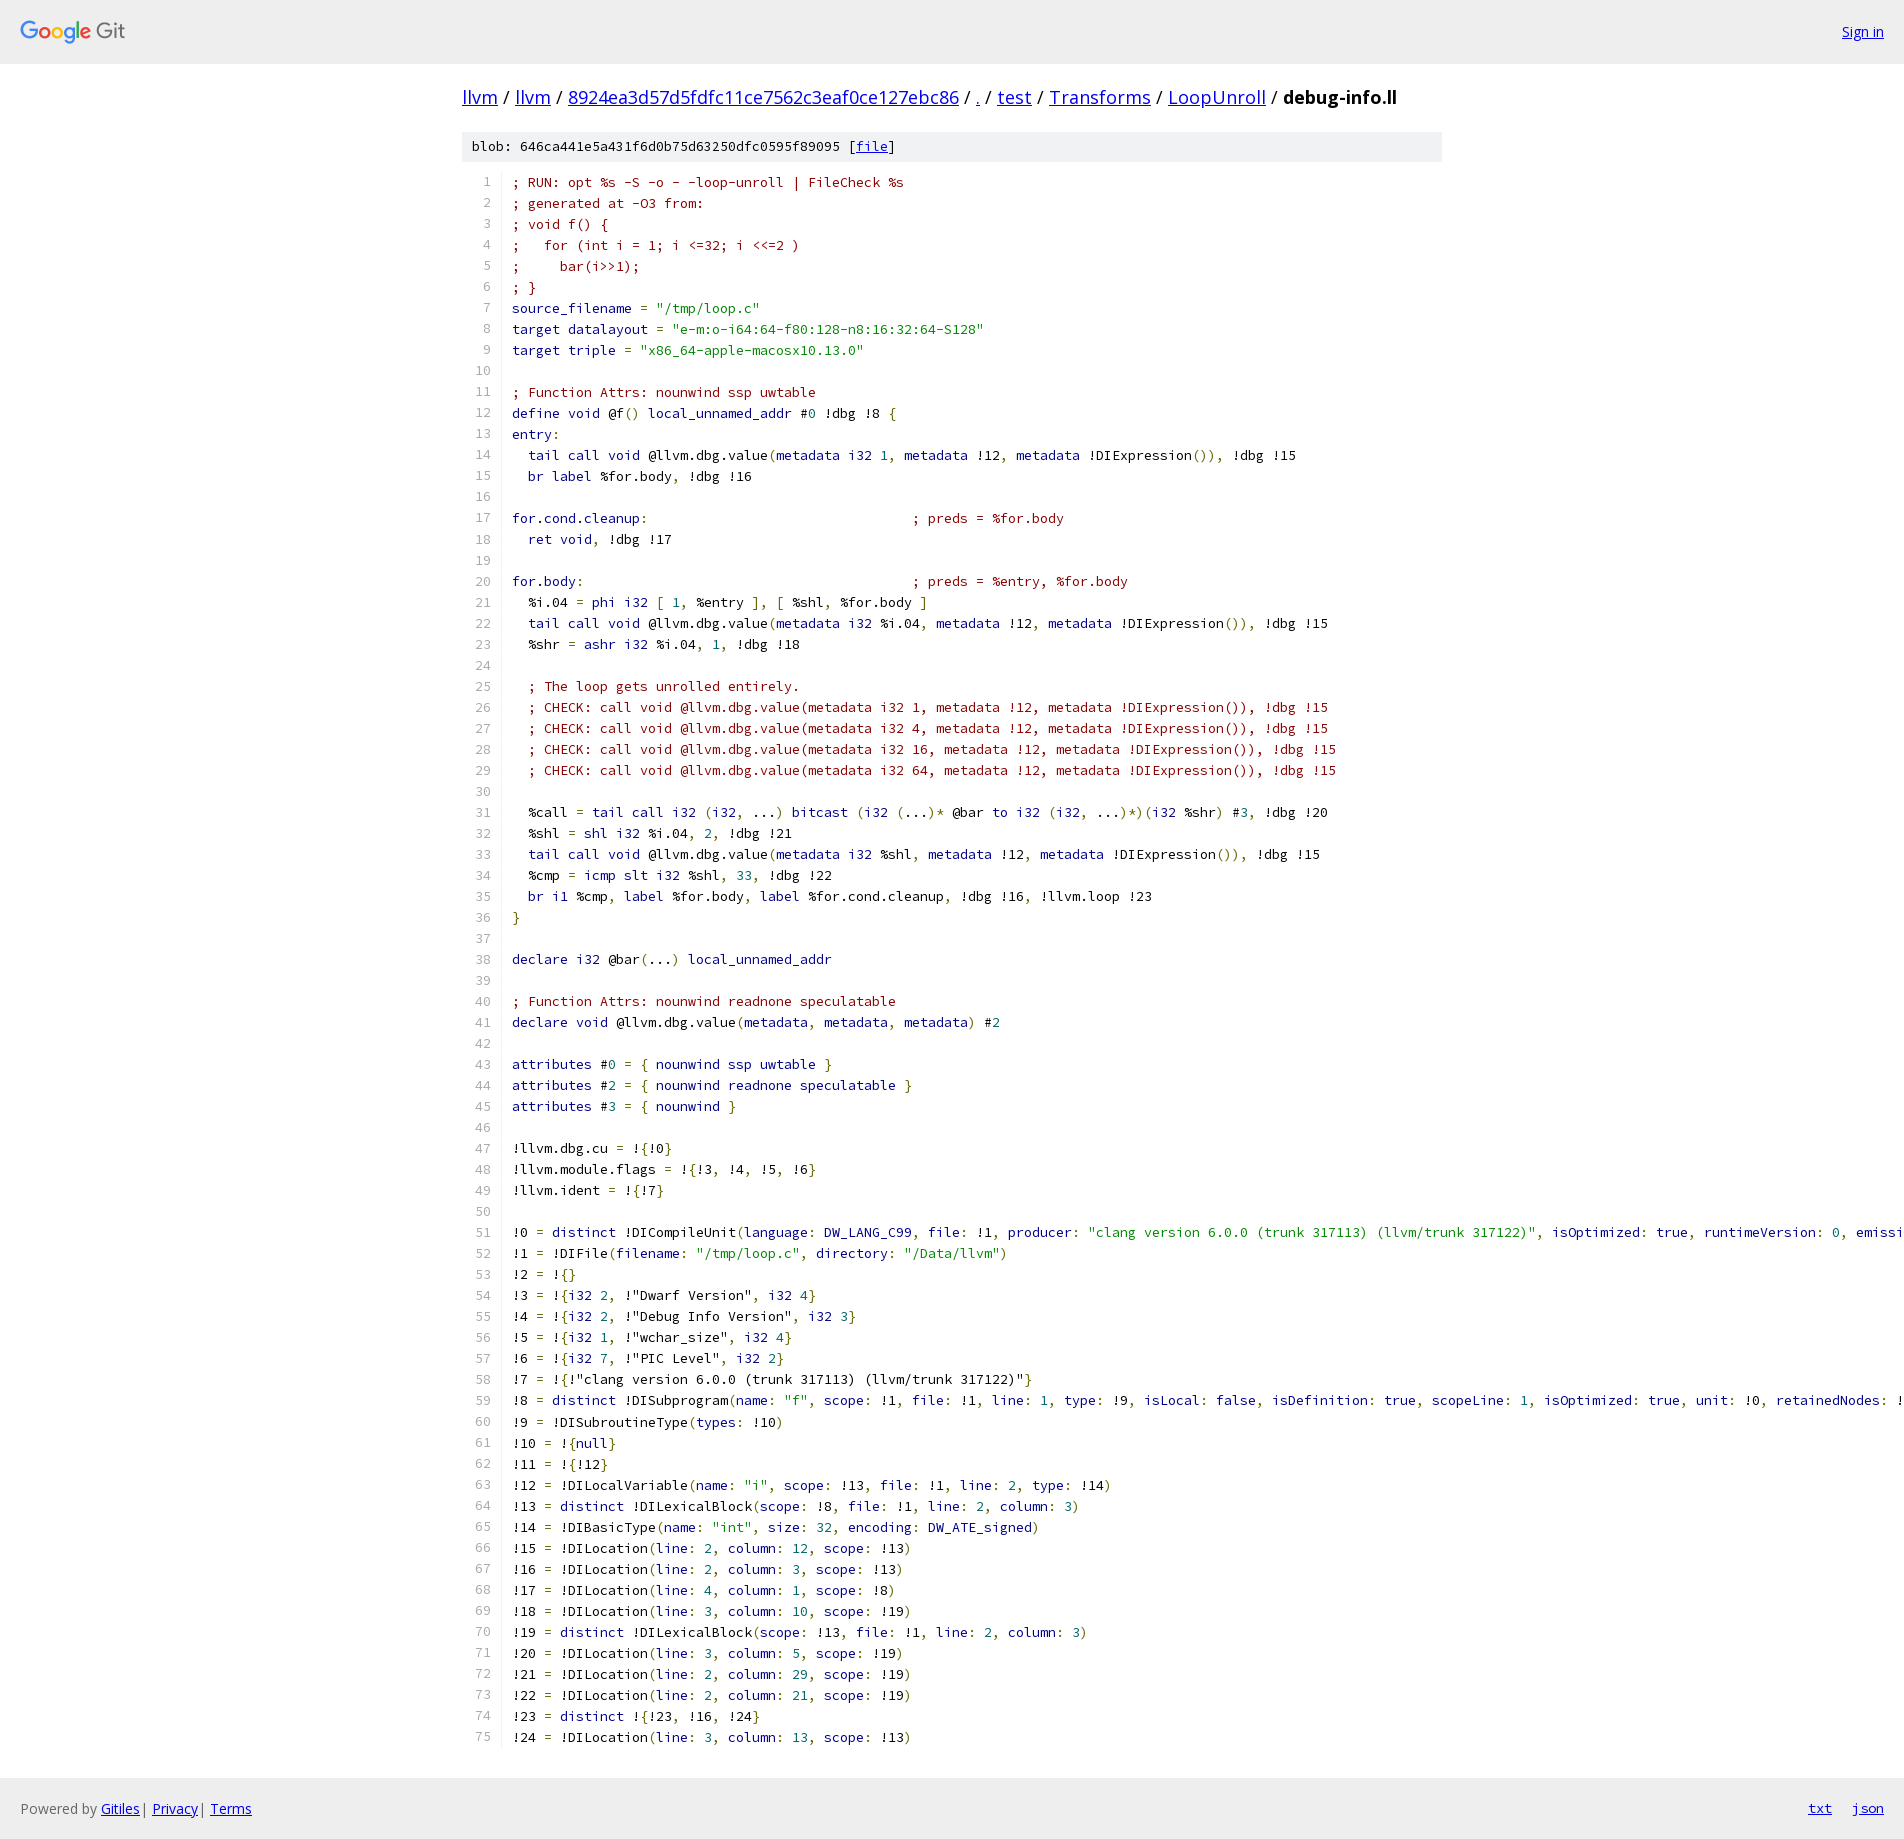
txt (1820, 1808)
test (1014, 97)
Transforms (1100, 97)
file (872, 146)
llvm (480, 97)
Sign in (1863, 31)
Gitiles (120, 1808)
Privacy (175, 1808)
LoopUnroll (1217, 97)
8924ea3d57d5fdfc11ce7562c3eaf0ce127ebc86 (763, 97)
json (1868, 1808)
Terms (231, 1808)
